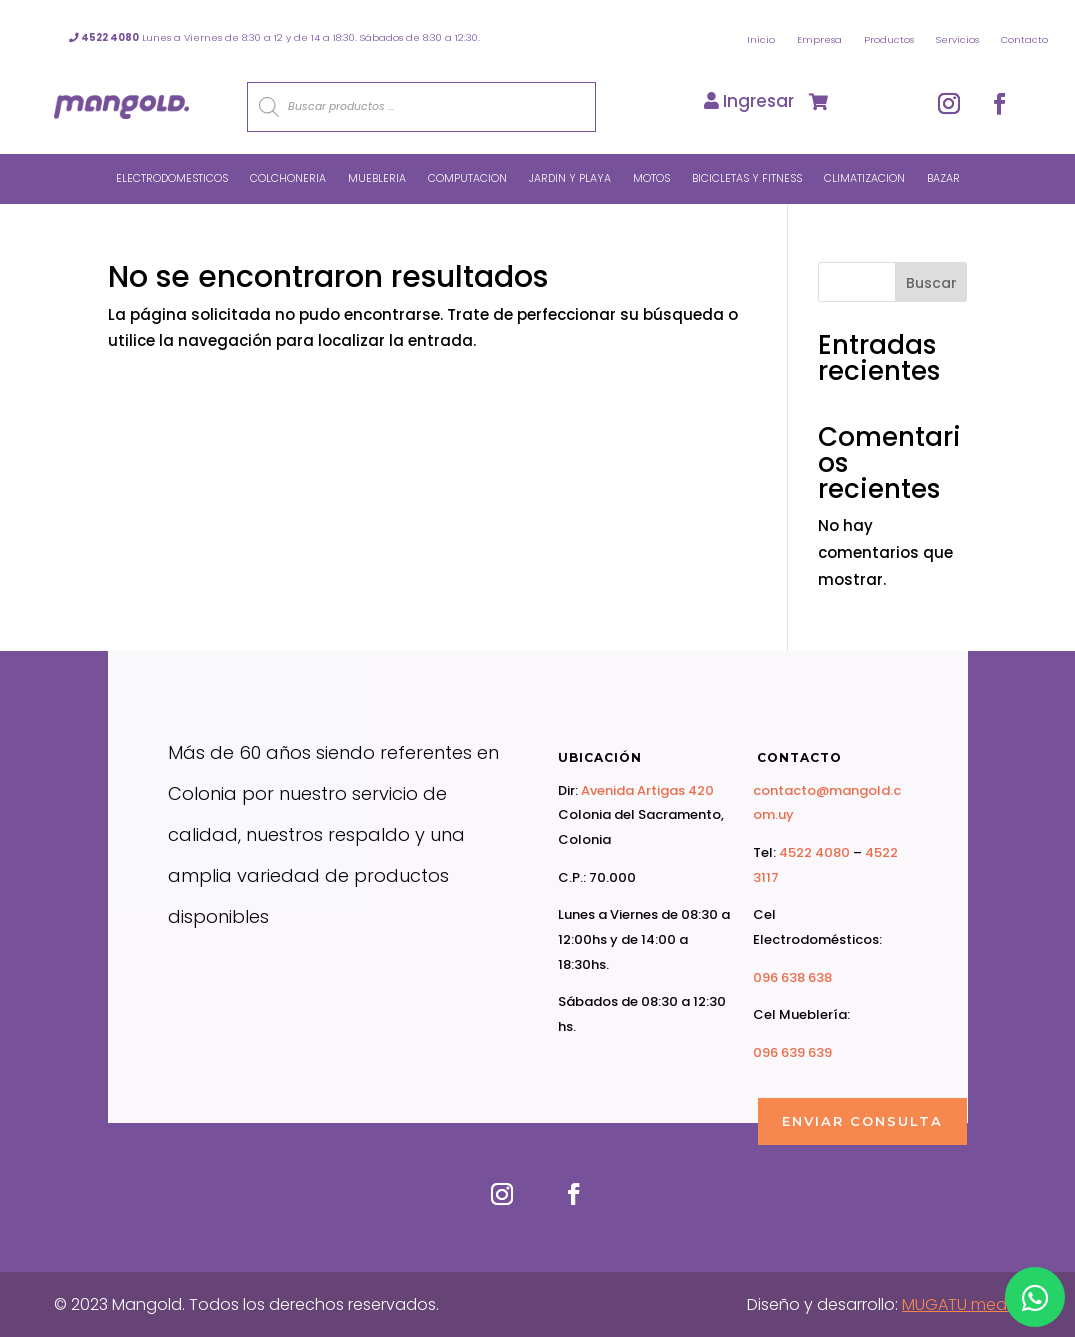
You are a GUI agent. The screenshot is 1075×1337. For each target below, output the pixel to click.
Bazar (943, 179)
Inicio (761, 39)
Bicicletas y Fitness (747, 179)
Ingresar (749, 101)
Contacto (1024, 39)
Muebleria (377, 179)
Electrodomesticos (172, 179)
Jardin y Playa (570, 179)
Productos (889, 39)
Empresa (819, 39)
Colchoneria (288, 179)
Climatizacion (864, 179)
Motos (651, 179)
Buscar (931, 283)
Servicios (957, 39)
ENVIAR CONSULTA (862, 1121)
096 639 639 (792, 1052)
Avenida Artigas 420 (647, 790)
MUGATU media (961, 1304)
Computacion (467, 179)
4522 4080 (814, 852)
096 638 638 (792, 977)
